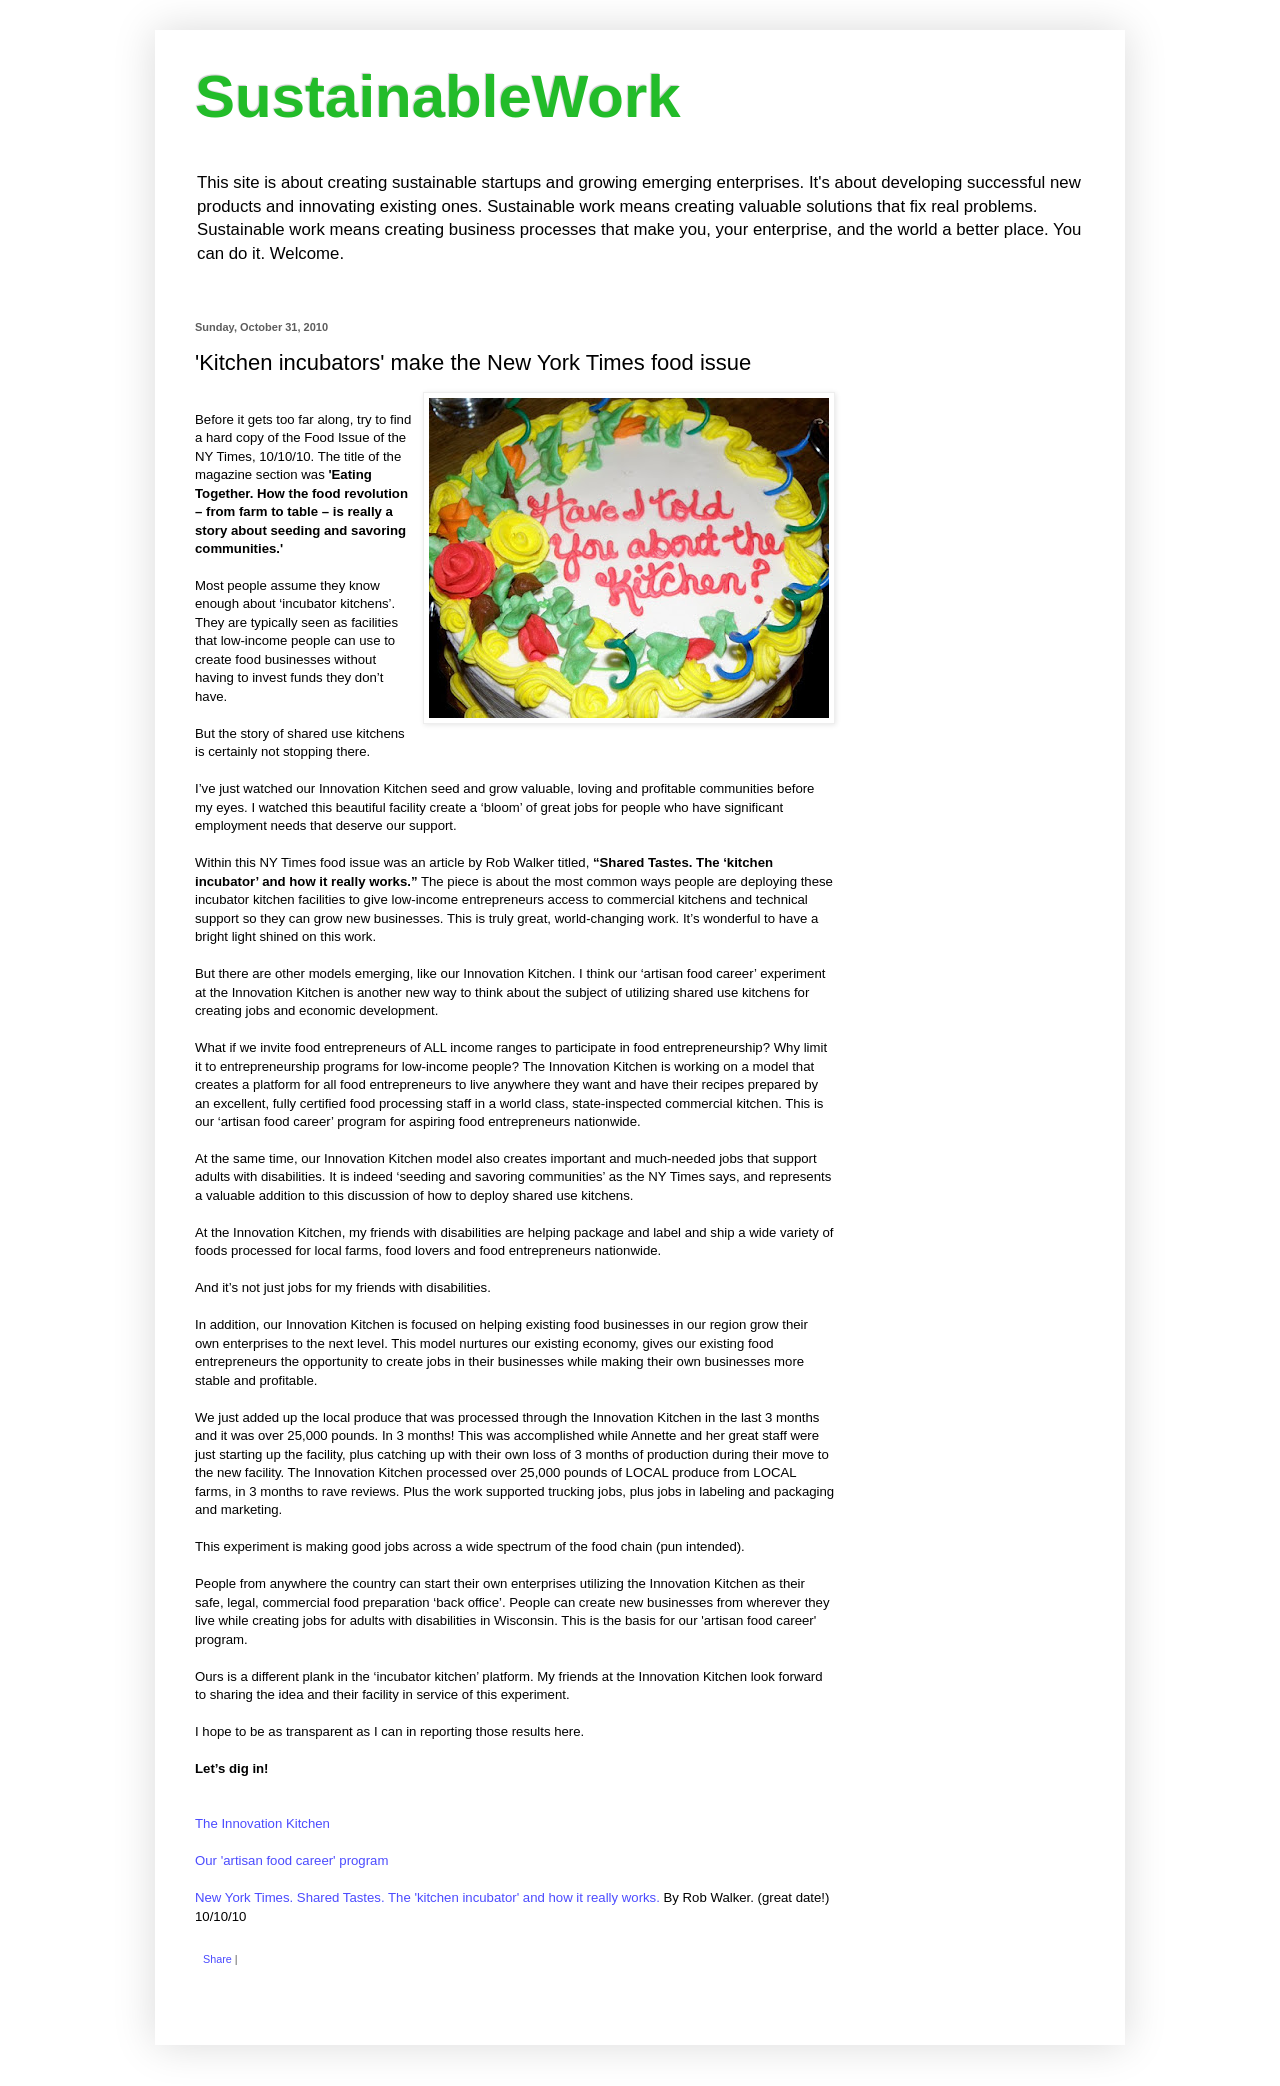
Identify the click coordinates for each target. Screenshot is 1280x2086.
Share (217, 1959)
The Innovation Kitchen (262, 1823)
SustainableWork (438, 96)
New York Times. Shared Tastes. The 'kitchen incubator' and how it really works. (427, 1897)
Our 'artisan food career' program (291, 1860)
